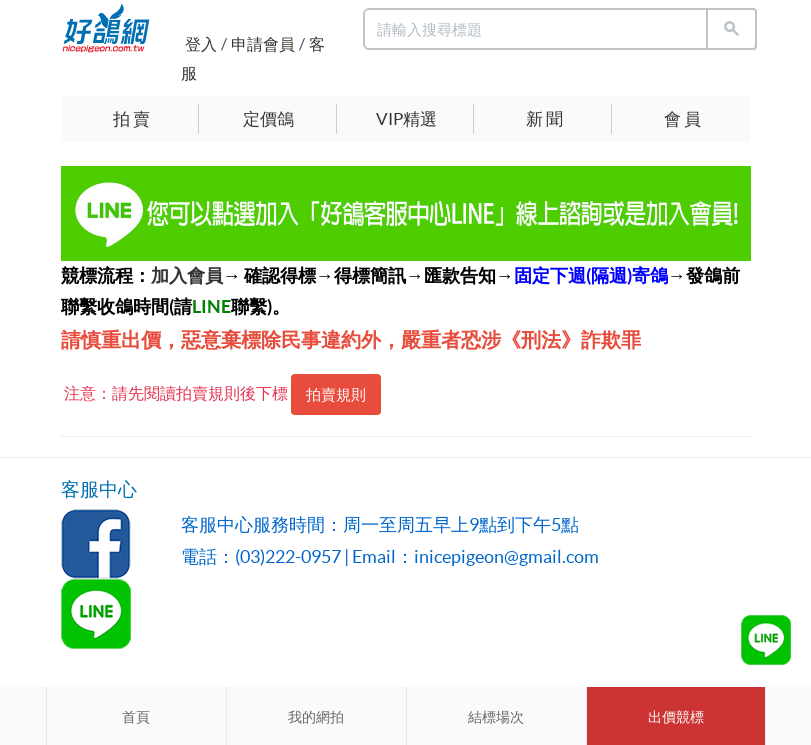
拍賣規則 (336, 394)
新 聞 (544, 118)
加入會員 (187, 275)
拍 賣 (131, 118)
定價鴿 (268, 118)
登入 (201, 44)
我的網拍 (316, 717)
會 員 (682, 118)
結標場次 (496, 717)
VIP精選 (406, 118)
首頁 (136, 717)
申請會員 (263, 44)
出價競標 (676, 717)
